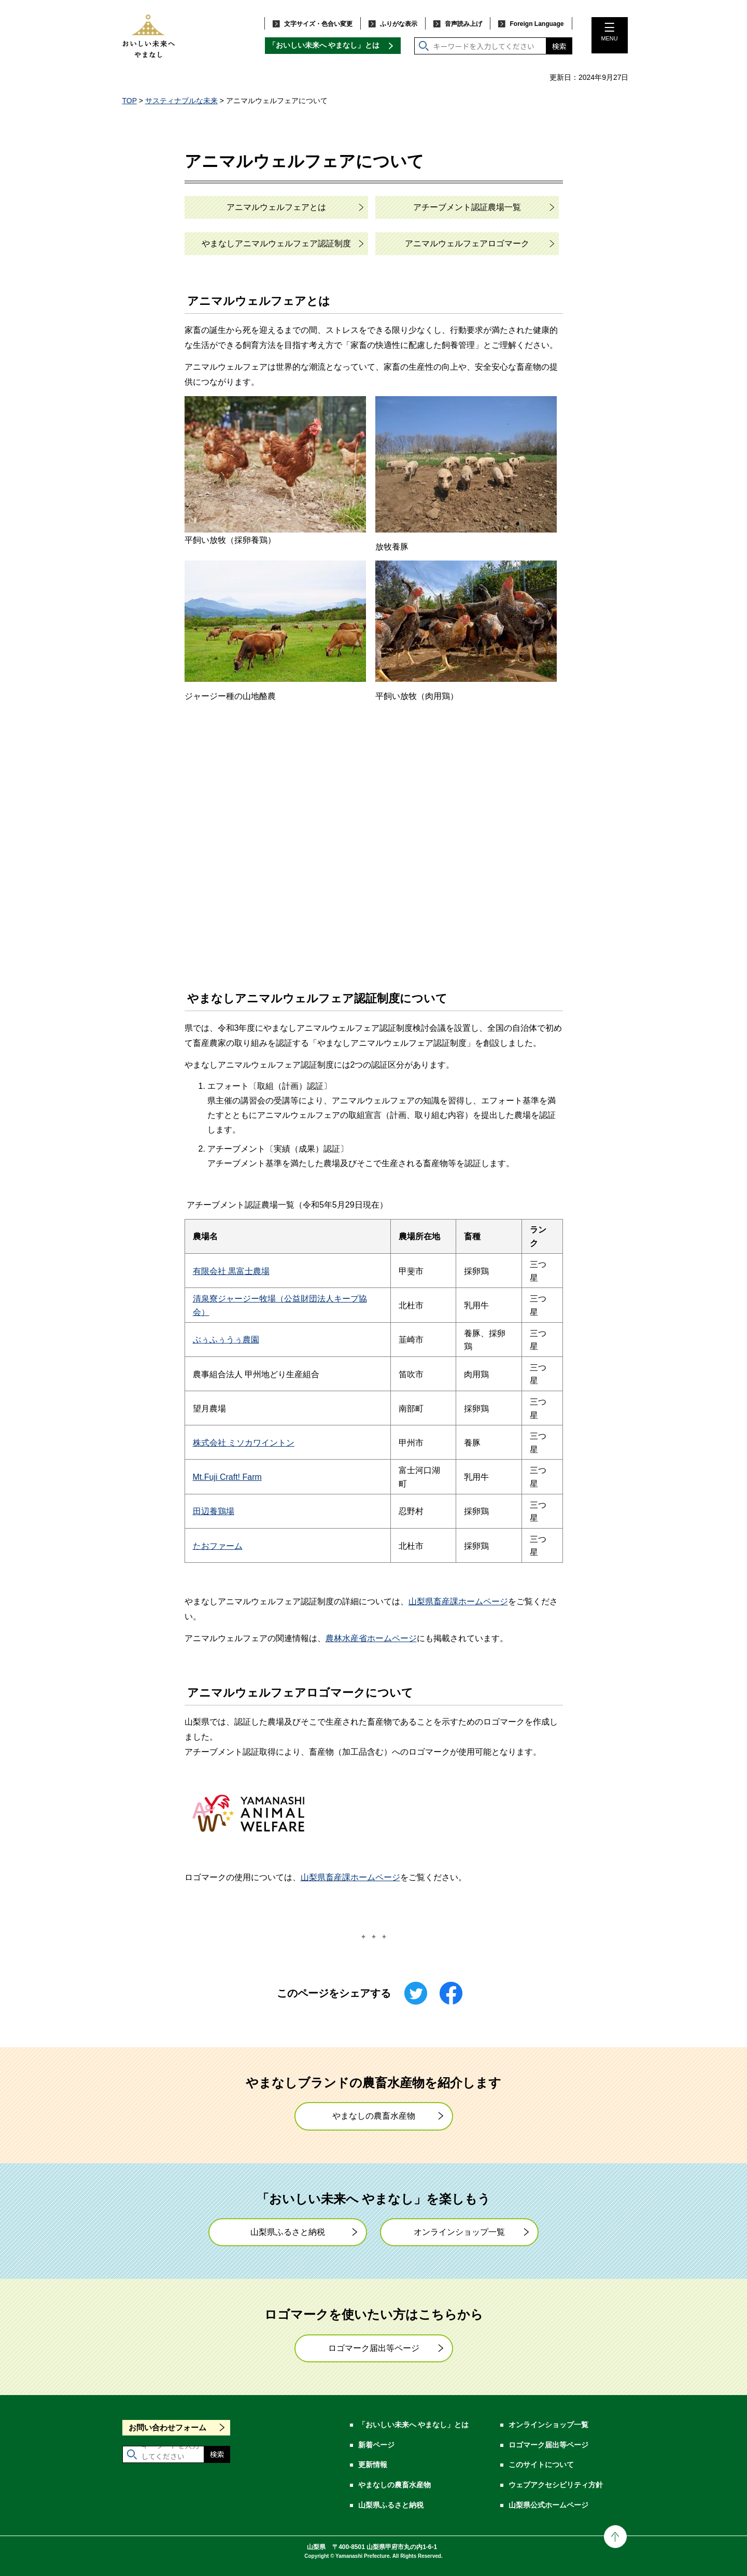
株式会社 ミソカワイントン (243, 1442)
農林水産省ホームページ (371, 1638)
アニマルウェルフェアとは (276, 207)
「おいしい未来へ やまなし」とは (324, 45)
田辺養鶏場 (213, 1511)
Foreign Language (536, 23)
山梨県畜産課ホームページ (458, 1601)
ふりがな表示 (398, 23)
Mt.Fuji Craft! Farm (227, 1477)
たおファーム (218, 1546)
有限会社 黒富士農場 (231, 1271)
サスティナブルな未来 (181, 100)
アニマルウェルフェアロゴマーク (467, 243)
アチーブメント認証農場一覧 (467, 207)
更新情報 (372, 2464)
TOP (129, 100)
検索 (559, 46)
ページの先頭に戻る (615, 2536)
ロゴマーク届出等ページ (373, 2348)
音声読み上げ (463, 23)
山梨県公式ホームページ (548, 2505)
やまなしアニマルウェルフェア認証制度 (276, 243)
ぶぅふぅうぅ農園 (226, 1339)
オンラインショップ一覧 (459, 2232)
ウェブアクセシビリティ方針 (556, 2485)
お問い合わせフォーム (167, 2427)
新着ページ (376, 2445)
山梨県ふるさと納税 (287, 2232)
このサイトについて (541, 2464)
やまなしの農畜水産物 (373, 2115)
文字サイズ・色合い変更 (318, 23)
